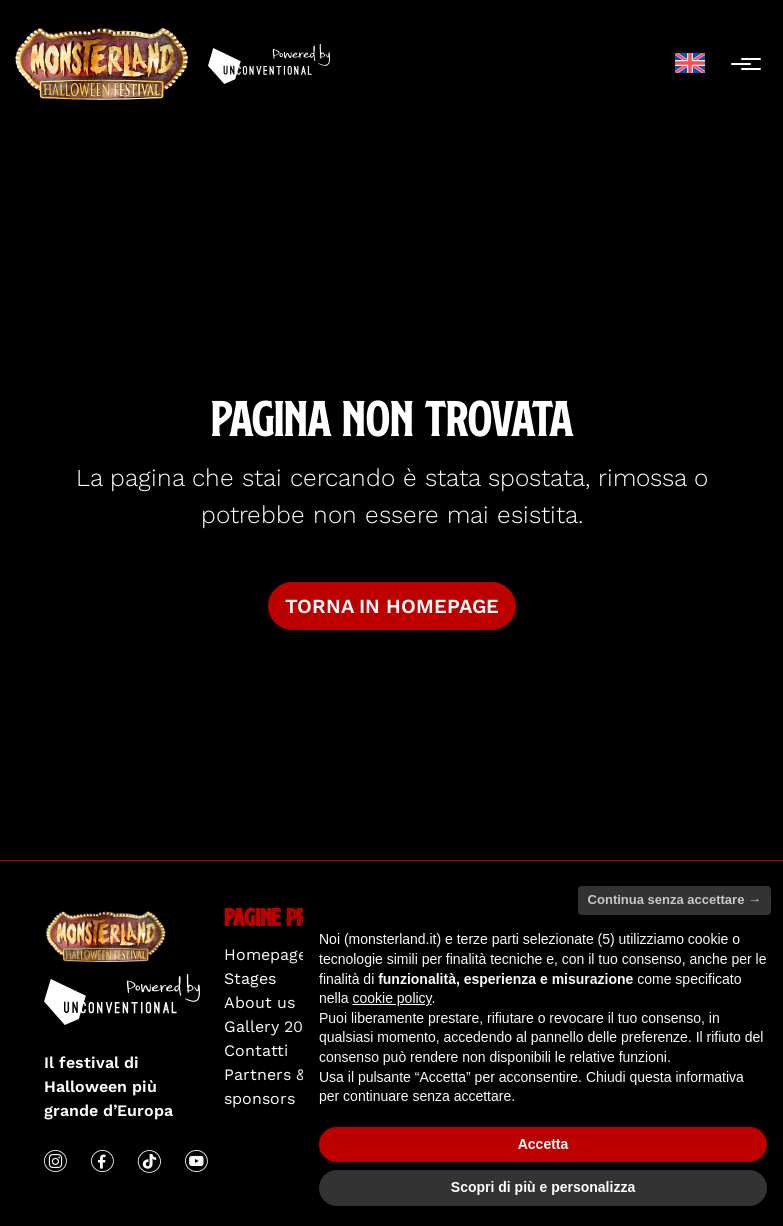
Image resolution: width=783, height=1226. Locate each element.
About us (259, 1002)
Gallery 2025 (272, 1026)
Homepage (265, 954)
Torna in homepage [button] (392, 606)
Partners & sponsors (265, 1086)
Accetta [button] (543, 1144)
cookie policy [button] (391, 998)
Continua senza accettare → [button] (674, 899)
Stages (250, 978)
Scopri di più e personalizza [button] (543, 1187)
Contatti (256, 1050)
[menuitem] (690, 63)
